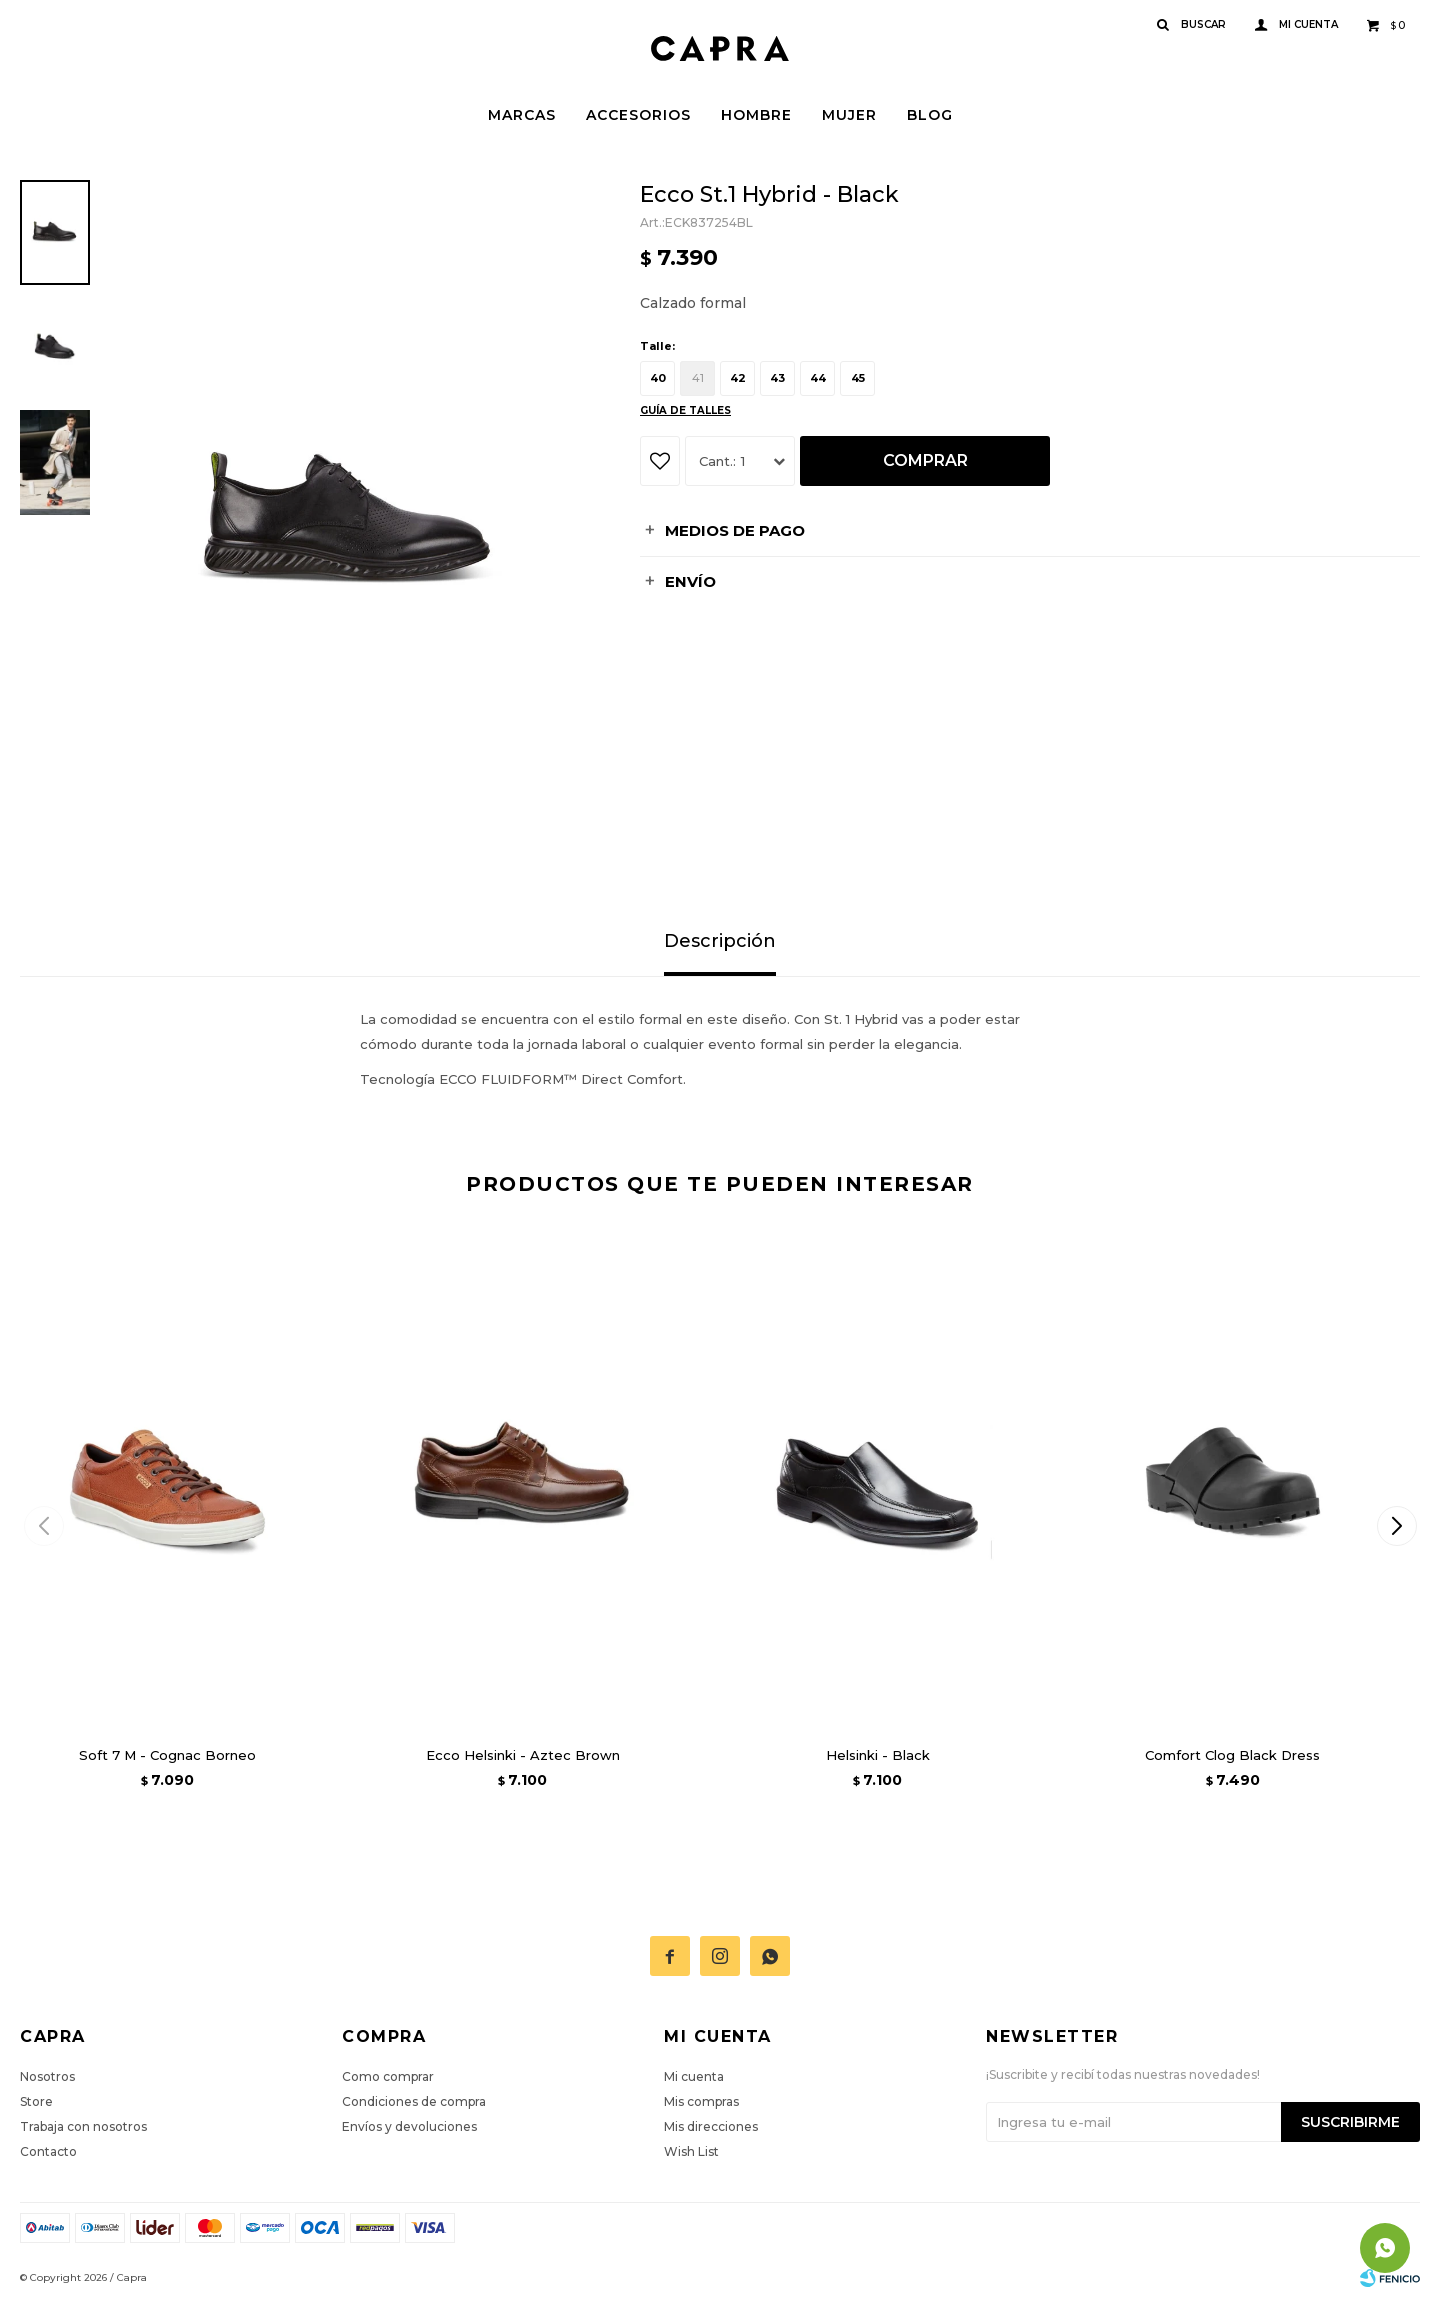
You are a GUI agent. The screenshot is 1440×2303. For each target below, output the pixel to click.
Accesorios (638, 115)
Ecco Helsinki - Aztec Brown (523, 1755)
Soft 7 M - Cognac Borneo (167, 1755)
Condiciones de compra (414, 2101)
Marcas (522, 115)
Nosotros (47, 2076)
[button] (1396, 1526)
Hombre (756, 115)
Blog (930, 115)
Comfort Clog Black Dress (1232, 1755)
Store (36, 2101)
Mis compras (701, 2101)
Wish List (691, 2151)
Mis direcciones (711, 2126)
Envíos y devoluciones (409, 2126)
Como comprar (388, 2076)
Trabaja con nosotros (83, 2126)
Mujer (849, 115)
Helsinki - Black (878, 1755)
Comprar (925, 460)
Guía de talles (685, 410)
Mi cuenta (694, 2076)
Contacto (48, 2151)
